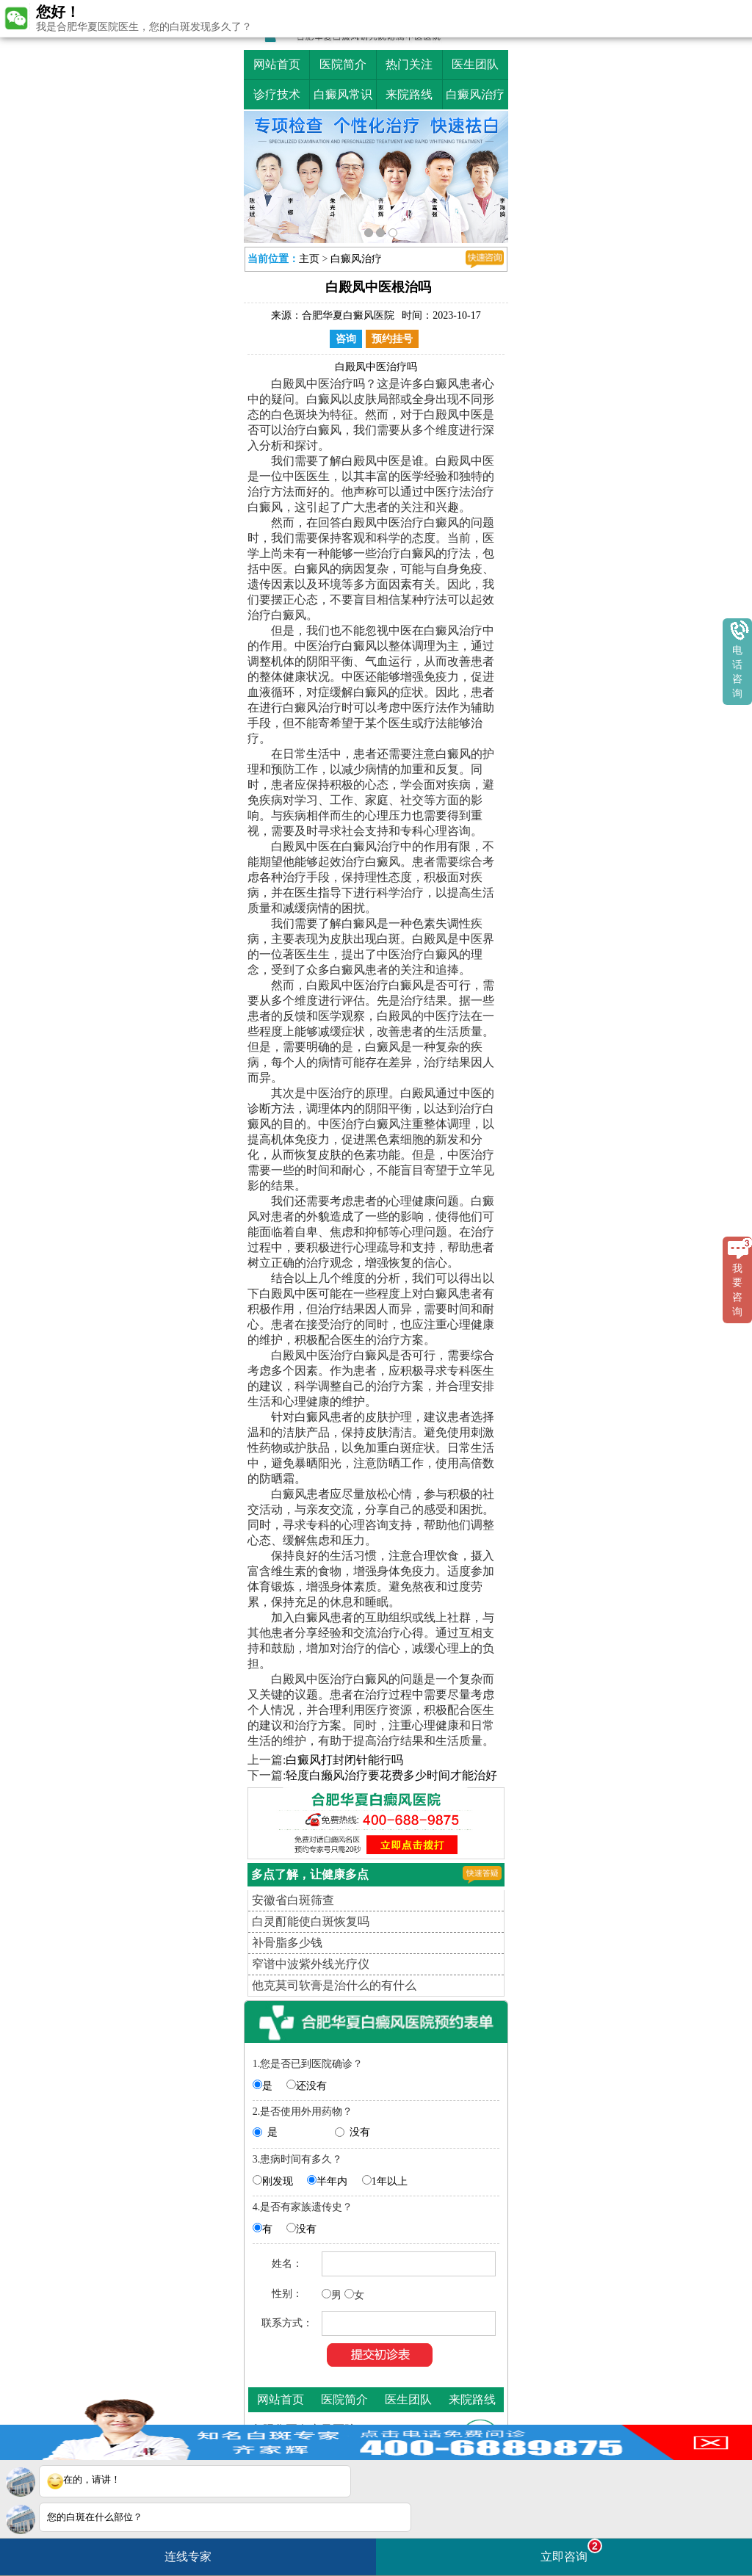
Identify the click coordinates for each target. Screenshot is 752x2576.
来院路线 (409, 94)
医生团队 (475, 64)
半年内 (332, 2181)
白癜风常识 (343, 94)
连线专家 (188, 2556)
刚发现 (277, 2181)
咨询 (346, 338)
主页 (309, 258)
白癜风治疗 (475, 94)
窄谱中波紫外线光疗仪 (310, 1964)
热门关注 (409, 64)
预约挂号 (392, 338)
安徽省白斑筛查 (293, 1900)
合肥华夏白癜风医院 (348, 315)
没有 (360, 2132)
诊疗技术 (276, 94)
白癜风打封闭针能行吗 (344, 1760)
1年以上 (390, 2181)
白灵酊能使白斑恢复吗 (310, 1921)
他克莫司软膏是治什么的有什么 (334, 1985)
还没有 (311, 2085)
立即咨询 (571, 2551)
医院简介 (342, 64)
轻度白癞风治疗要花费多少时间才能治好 (391, 1775)
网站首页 (276, 64)
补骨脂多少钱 (287, 1942)
